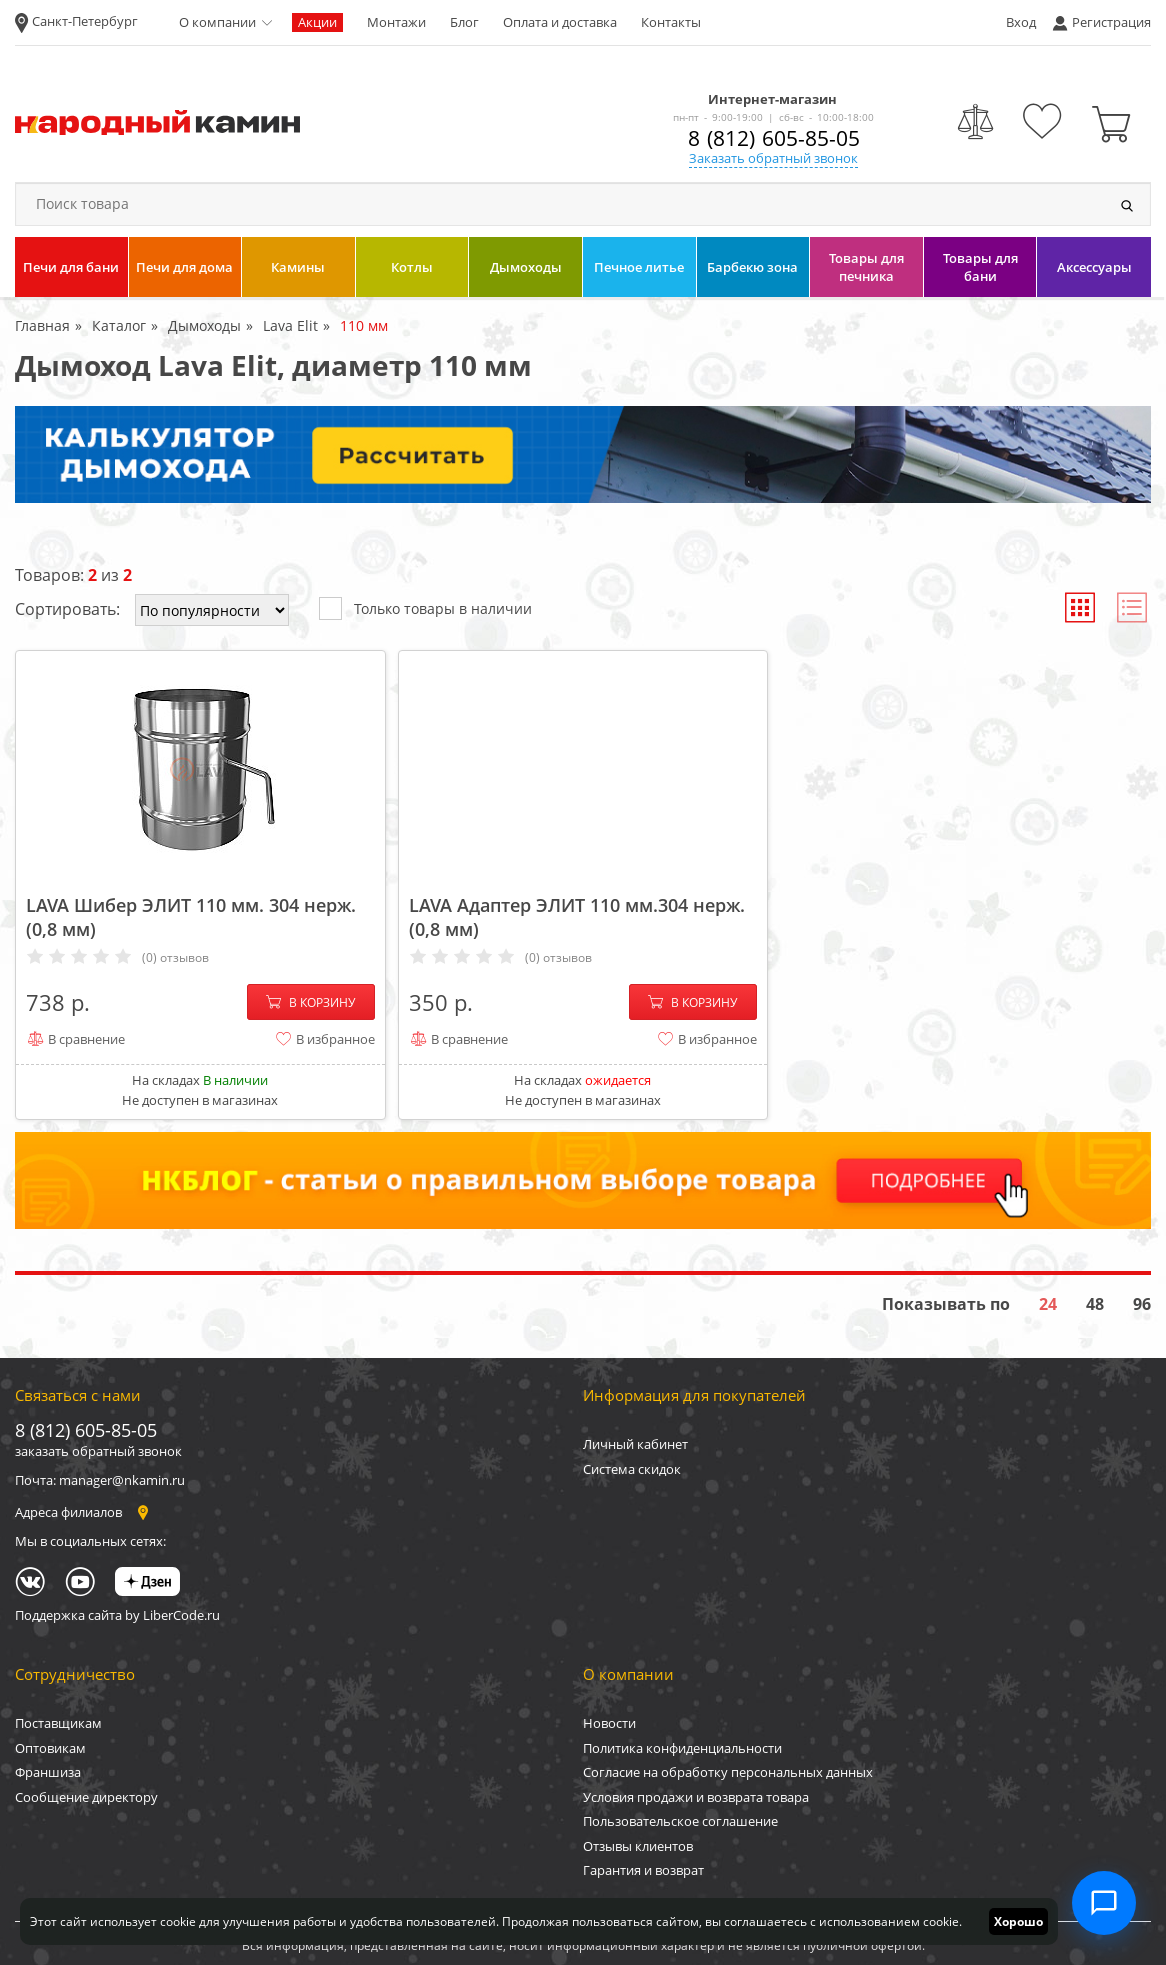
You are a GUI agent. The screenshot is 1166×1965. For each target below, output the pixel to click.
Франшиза (48, 1772)
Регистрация (1111, 22)
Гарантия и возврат (643, 1870)
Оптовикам (50, 1748)
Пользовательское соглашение (680, 1821)
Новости (609, 1723)
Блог (464, 22)
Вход (1021, 22)
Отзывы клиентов (638, 1846)
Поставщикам (58, 1723)
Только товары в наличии (425, 607)
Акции (317, 22)
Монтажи (396, 22)
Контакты (671, 22)
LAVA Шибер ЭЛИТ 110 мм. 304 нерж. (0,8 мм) (191, 917)
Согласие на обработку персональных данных (728, 1772)
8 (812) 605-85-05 (774, 138)
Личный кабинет (635, 1444)
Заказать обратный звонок (773, 158)
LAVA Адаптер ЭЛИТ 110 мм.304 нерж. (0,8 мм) (577, 917)
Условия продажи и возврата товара (696, 1797)
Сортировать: (67, 609)
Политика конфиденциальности (682, 1748)
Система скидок (632, 1469)
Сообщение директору (86, 1797)
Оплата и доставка (560, 22)
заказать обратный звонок (98, 1451)
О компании (217, 22)
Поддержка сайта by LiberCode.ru (117, 1615)
